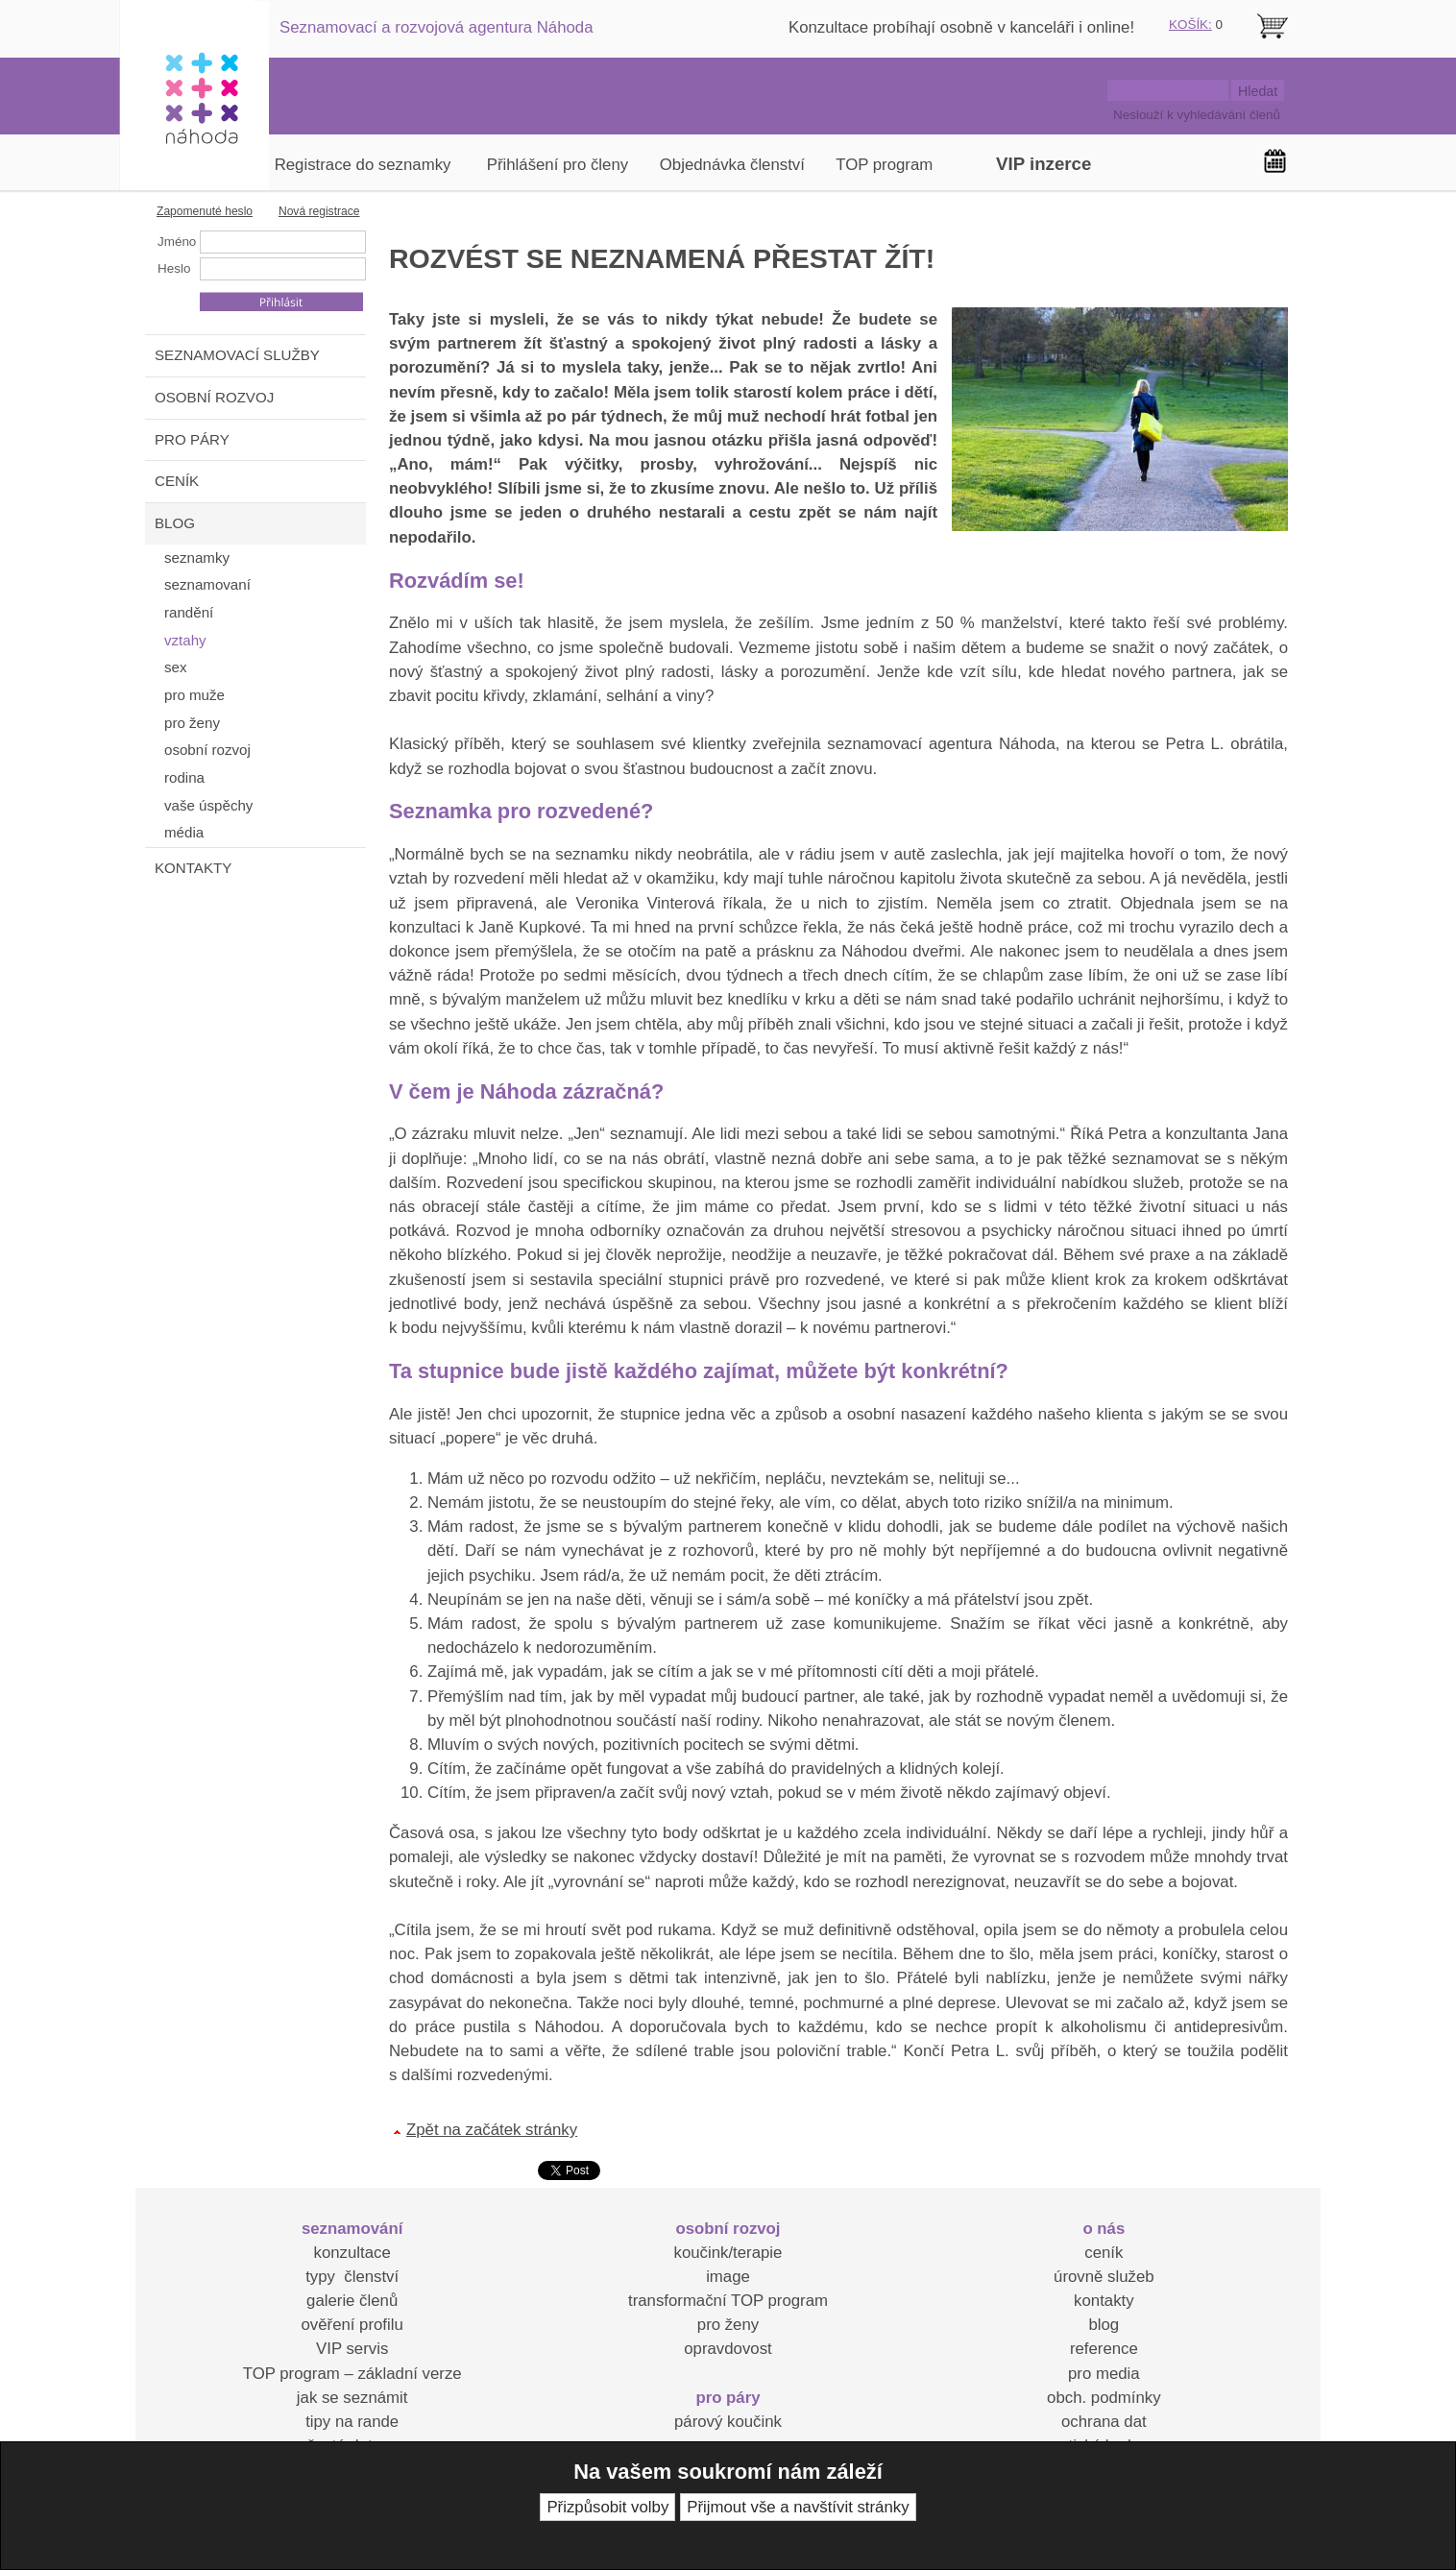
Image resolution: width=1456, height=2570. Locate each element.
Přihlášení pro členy (557, 165)
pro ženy (728, 2324)
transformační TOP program (728, 2300)
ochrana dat (1104, 2421)
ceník (1103, 2252)
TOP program (884, 165)
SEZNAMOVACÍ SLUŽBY (237, 355)
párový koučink (728, 2421)
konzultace (352, 2252)
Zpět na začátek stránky (491, 2130)
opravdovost (727, 2349)
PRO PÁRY (192, 439)
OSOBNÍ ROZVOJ (214, 397)
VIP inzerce (1043, 164)
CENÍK (177, 481)
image (728, 2276)
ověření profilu (351, 2324)
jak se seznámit (352, 2397)
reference (1104, 2349)
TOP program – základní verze (352, 2373)
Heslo (174, 268)
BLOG (175, 523)
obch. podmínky (1103, 2397)
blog (1103, 2324)
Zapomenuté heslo (205, 211)
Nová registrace (319, 211)
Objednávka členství (732, 165)
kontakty (1104, 2300)
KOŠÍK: (1190, 24)
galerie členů (352, 2300)
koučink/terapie (728, 2252)
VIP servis (352, 2349)
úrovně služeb (1103, 2276)
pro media (1104, 2373)
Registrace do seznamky (363, 165)
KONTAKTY (193, 868)
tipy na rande (352, 2421)
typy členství (352, 2276)
